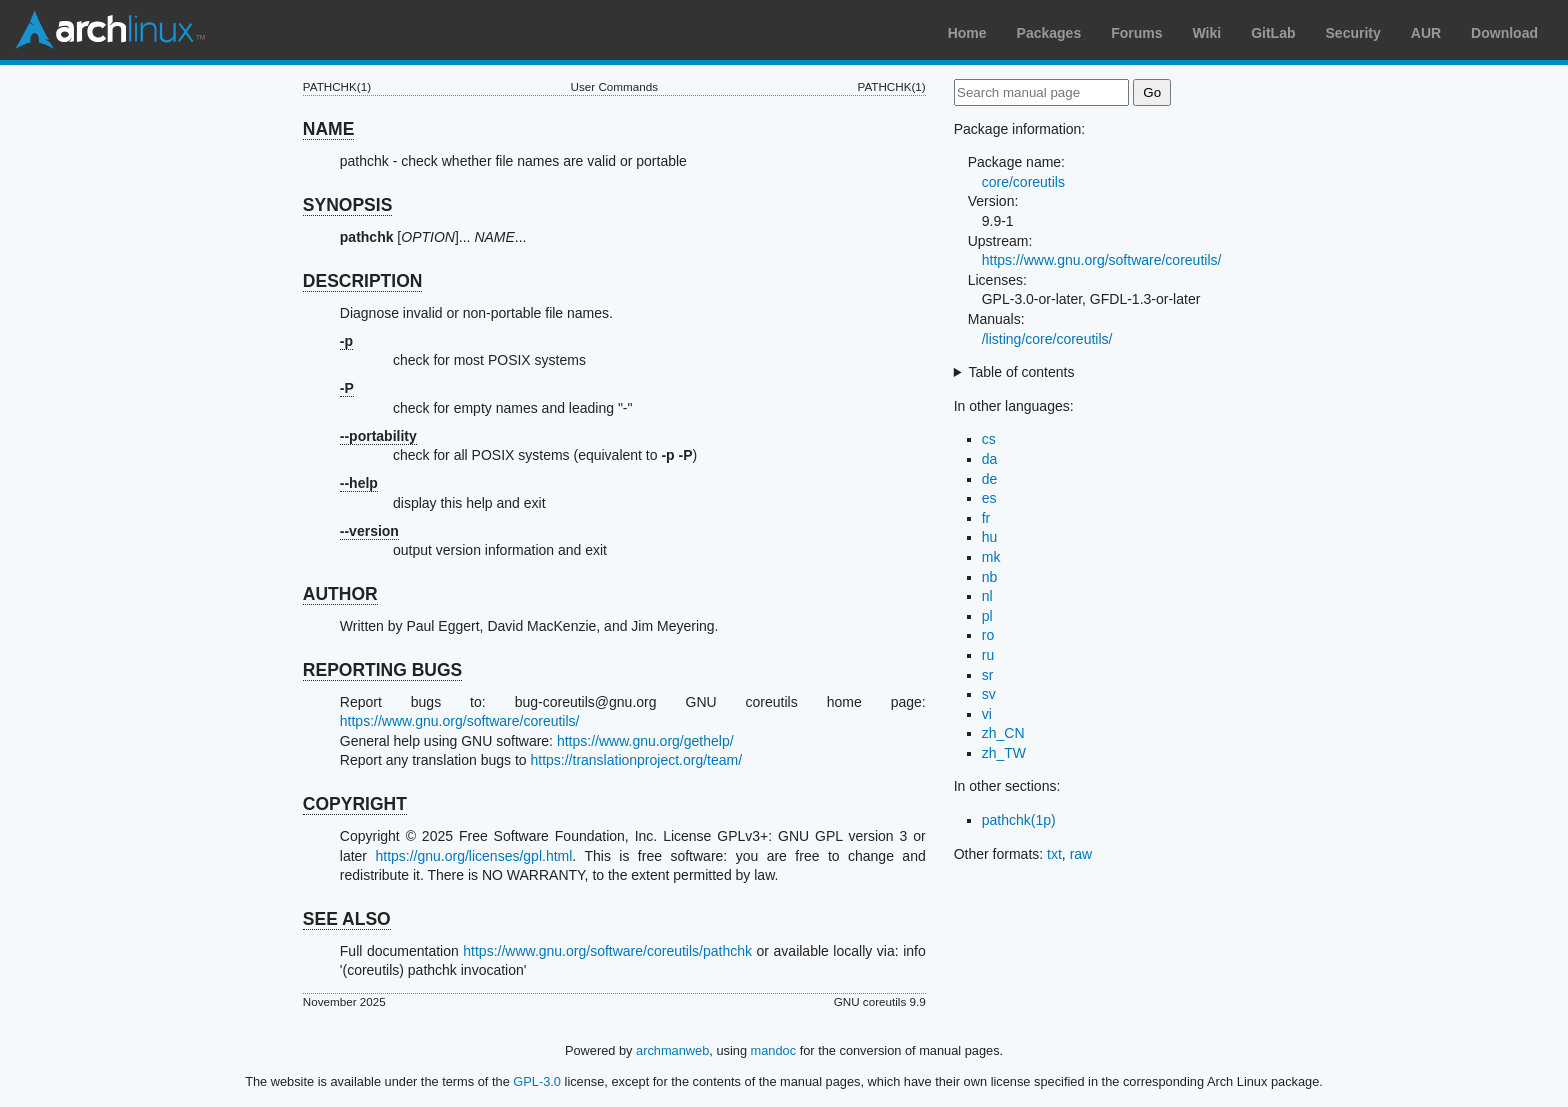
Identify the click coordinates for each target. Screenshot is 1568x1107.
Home (967, 33)
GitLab (1273, 33)
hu (990, 537)
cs (989, 439)
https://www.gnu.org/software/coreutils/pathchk (607, 951)
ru (988, 655)
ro (988, 635)
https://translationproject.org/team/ (636, 760)
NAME (329, 129)
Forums (1136, 33)
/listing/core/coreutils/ (1047, 339)
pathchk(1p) (1019, 820)
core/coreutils (1023, 182)
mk (991, 557)
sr (988, 675)
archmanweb (672, 1050)
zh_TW (1004, 753)
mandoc (774, 1050)
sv (989, 694)
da (990, 459)
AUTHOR (340, 594)
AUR (1426, 33)
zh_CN (1003, 733)
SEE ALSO (347, 919)
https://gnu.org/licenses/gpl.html (473, 856)
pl (987, 616)
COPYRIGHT (355, 804)
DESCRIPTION (363, 281)
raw (1081, 854)
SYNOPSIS (347, 205)
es (989, 498)
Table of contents (1022, 372)
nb (990, 577)
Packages (1049, 33)
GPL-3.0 (537, 1081)
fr (986, 518)
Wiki (1207, 33)
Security (1353, 33)
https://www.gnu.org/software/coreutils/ (460, 721)
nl (987, 596)
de (990, 479)
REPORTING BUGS (382, 670)
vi (987, 714)
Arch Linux (110, 30)
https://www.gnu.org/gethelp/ (645, 741)
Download (1504, 33)
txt (1054, 854)
